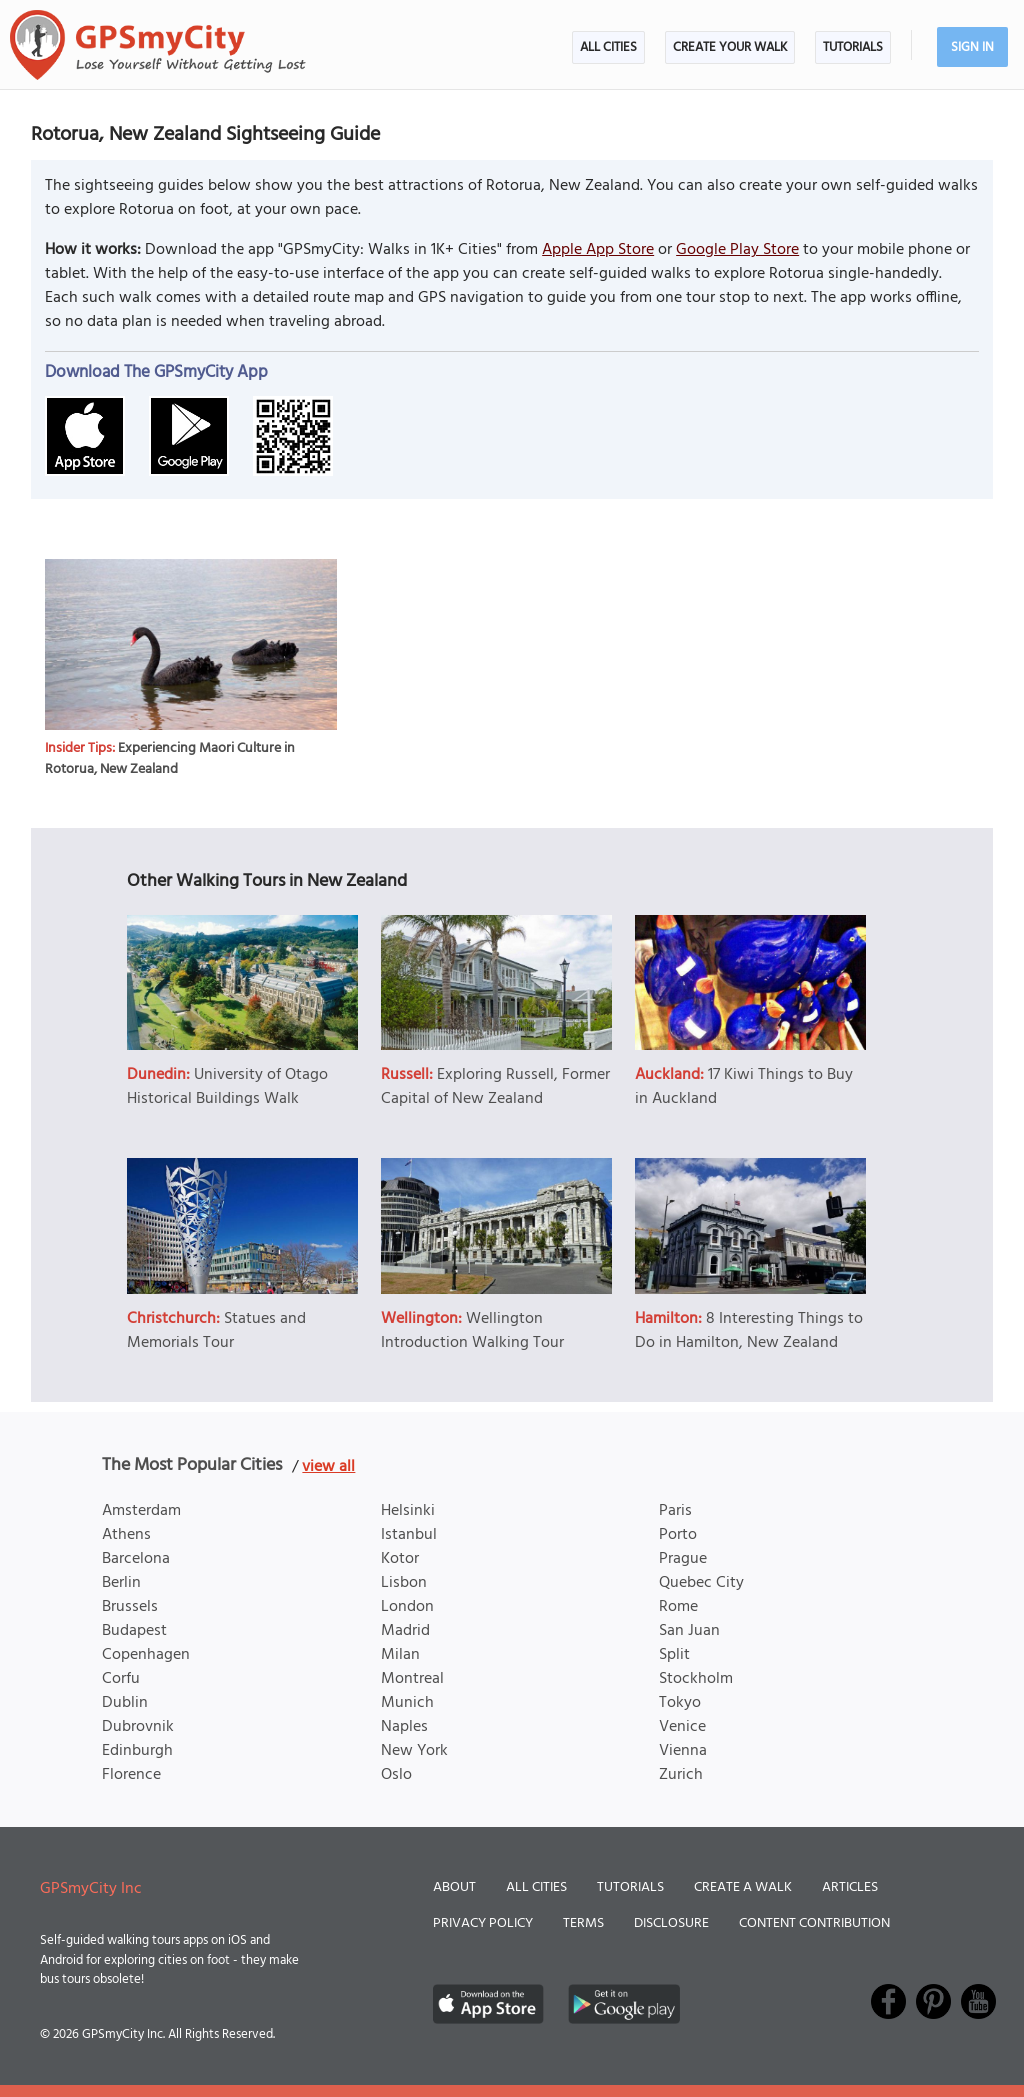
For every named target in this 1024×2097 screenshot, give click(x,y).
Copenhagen (146, 1655)
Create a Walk (743, 1887)
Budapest (134, 1631)
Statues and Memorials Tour (216, 1331)
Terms (583, 1923)
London (407, 1607)
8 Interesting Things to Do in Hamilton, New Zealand (749, 1331)
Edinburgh (137, 1751)
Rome (678, 1607)
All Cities (608, 47)
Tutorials (853, 47)
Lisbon (404, 1583)
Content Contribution (814, 1923)
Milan (400, 1655)
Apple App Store (598, 250)
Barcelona (136, 1559)
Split (674, 1655)
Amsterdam (141, 1511)
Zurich (681, 1775)
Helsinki (408, 1511)
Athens (126, 1535)
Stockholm (696, 1679)
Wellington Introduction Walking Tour (472, 1331)
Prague (683, 1559)
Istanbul (409, 1535)
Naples (404, 1727)
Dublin (125, 1703)
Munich (407, 1703)
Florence (131, 1775)
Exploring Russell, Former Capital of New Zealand (495, 1087)
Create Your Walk (730, 47)
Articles (850, 1887)
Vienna (683, 1751)
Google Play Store (737, 250)
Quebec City (701, 1583)
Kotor (400, 1559)
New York (414, 1751)
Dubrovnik (138, 1727)
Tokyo (680, 1703)
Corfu (121, 1679)
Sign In (972, 47)
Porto (678, 1535)
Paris (675, 1511)
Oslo (396, 1775)
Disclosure (671, 1923)
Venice (682, 1727)
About (454, 1887)
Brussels (130, 1607)
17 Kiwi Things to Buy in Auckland (744, 1087)
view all (328, 1467)
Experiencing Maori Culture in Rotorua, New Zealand (170, 759)
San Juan (689, 1631)
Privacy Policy (483, 1923)
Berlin (121, 1583)
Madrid (405, 1631)
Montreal (412, 1679)
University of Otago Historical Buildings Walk (227, 1087)
